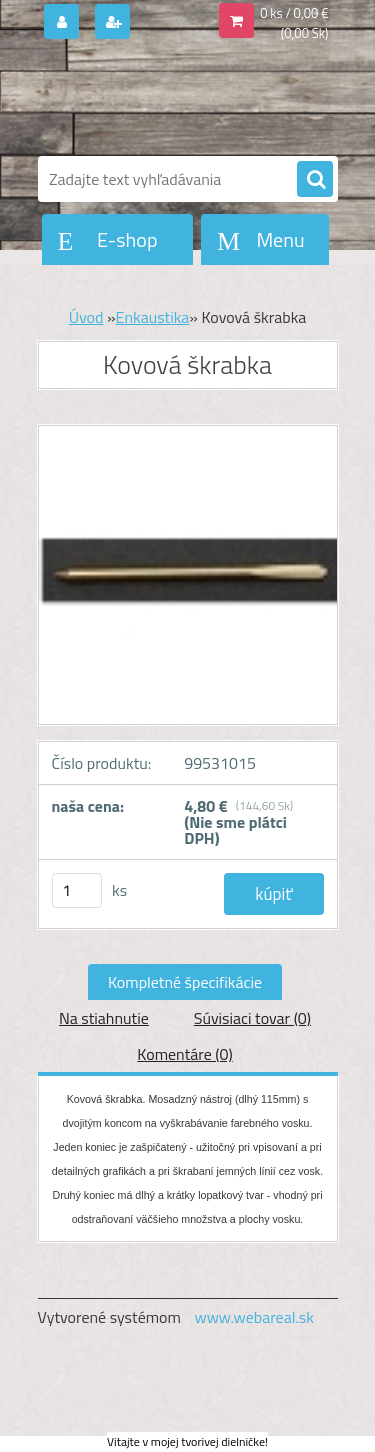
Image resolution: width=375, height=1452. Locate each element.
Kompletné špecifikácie (185, 982)
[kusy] (77, 890)
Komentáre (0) (184, 1054)
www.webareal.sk (254, 1317)
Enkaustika (153, 317)
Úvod (86, 317)
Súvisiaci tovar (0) (252, 1018)
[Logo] (175, 98)
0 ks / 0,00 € (294, 13)
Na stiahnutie (104, 1018)
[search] (315, 180)
